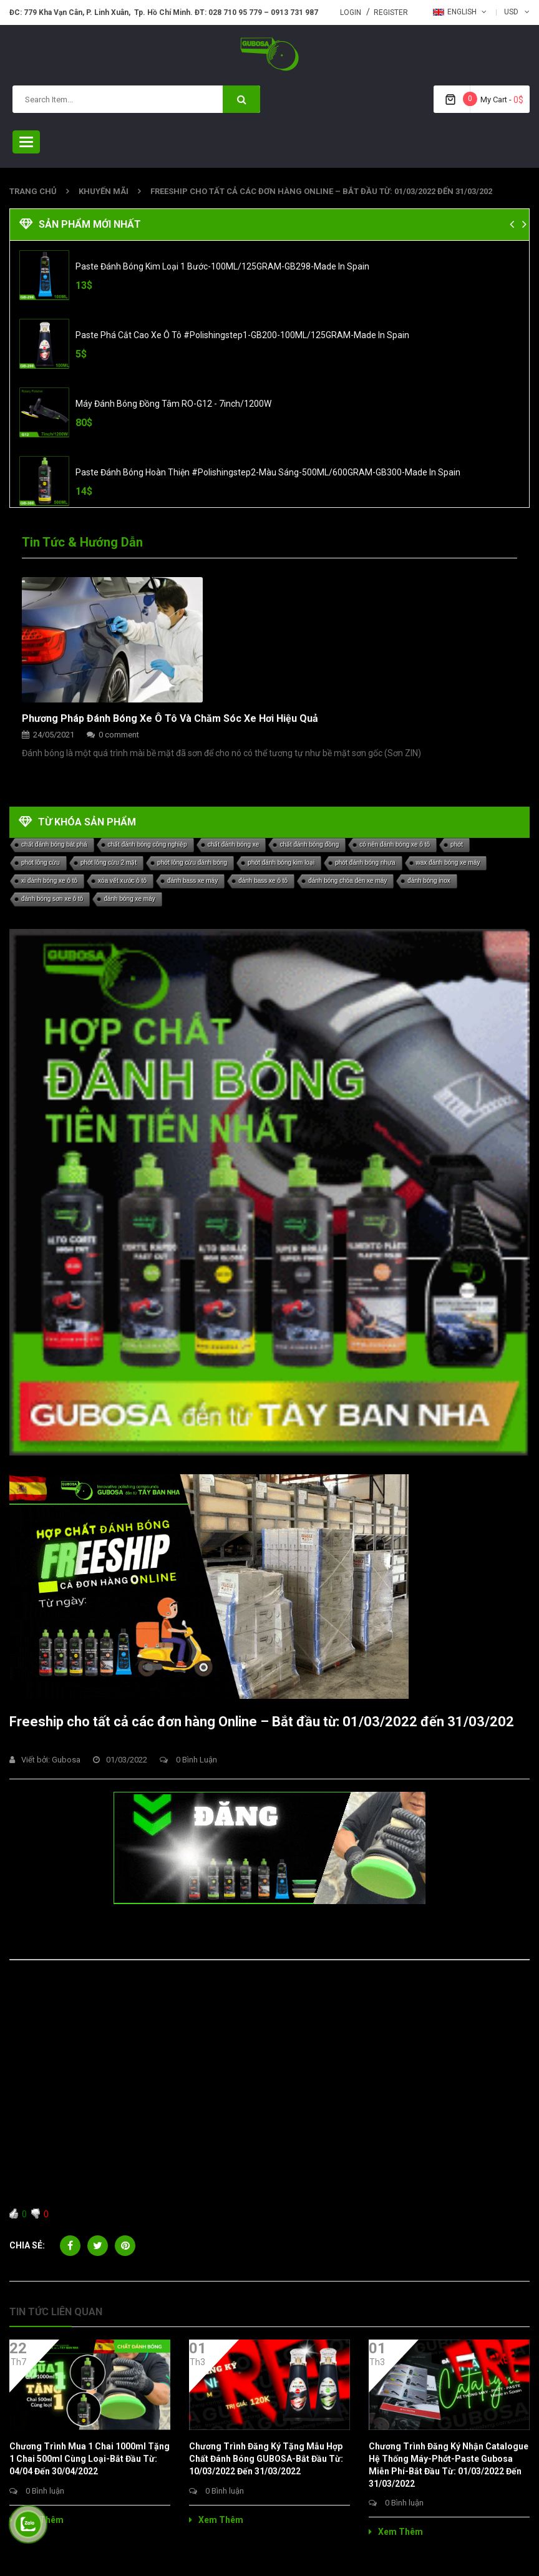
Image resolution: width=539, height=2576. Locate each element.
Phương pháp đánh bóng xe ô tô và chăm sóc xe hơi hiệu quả (170, 718)
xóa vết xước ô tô (122, 880)
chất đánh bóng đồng (309, 844)
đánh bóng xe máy (129, 898)
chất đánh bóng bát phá (54, 844)
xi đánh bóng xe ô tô (49, 880)
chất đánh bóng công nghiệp (147, 844)
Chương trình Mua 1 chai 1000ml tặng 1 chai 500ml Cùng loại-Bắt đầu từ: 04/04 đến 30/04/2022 (89, 2458)
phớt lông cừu (40, 862)
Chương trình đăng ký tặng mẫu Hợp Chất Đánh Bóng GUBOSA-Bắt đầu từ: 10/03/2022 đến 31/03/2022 (266, 2458)
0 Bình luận (188, 1759)
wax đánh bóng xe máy (448, 862)
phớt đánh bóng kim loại (281, 862)
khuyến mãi (104, 191)
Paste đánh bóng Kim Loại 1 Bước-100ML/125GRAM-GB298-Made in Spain (222, 266)
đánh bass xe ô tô (263, 880)
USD (511, 11)
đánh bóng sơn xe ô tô (52, 898)
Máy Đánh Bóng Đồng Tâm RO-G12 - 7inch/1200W (173, 404)
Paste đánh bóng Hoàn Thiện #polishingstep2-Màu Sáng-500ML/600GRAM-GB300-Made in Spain (267, 472)
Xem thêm (36, 2520)
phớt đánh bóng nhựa (365, 862)
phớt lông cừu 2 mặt (108, 862)
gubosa (66, 1759)
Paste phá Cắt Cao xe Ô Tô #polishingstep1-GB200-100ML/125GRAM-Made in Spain (242, 335)
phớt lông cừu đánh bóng (192, 862)
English (455, 11)
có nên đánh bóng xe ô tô (394, 844)
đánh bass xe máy (192, 880)
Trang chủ (33, 191)
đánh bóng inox (428, 880)
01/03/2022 (120, 1759)
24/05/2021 (53, 734)
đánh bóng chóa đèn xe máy (347, 880)
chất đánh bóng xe (234, 844)
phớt (456, 844)
